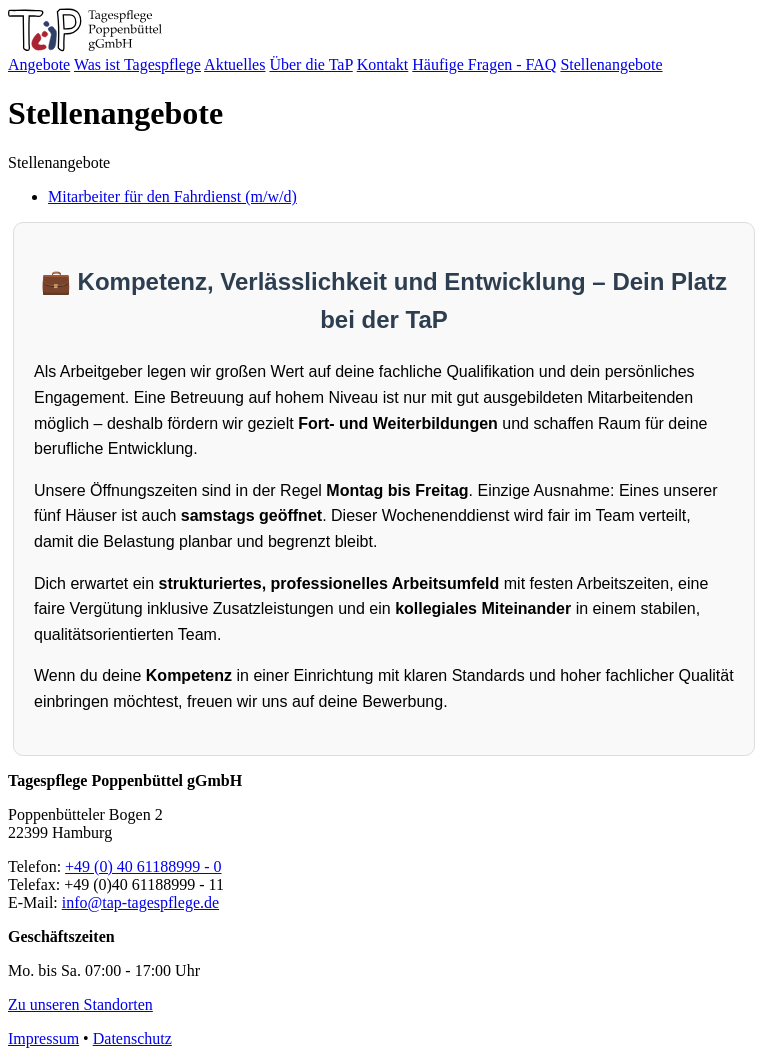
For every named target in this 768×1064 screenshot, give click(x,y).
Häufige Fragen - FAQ (484, 64)
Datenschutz (132, 1038)
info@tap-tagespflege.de (140, 902)
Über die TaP (310, 64)
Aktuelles (234, 64)
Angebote (39, 64)
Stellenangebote (611, 64)
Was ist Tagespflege (137, 64)
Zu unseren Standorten (80, 1004)
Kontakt (383, 64)
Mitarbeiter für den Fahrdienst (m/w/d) (172, 196)
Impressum (43, 1038)
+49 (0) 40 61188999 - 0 (143, 866)
